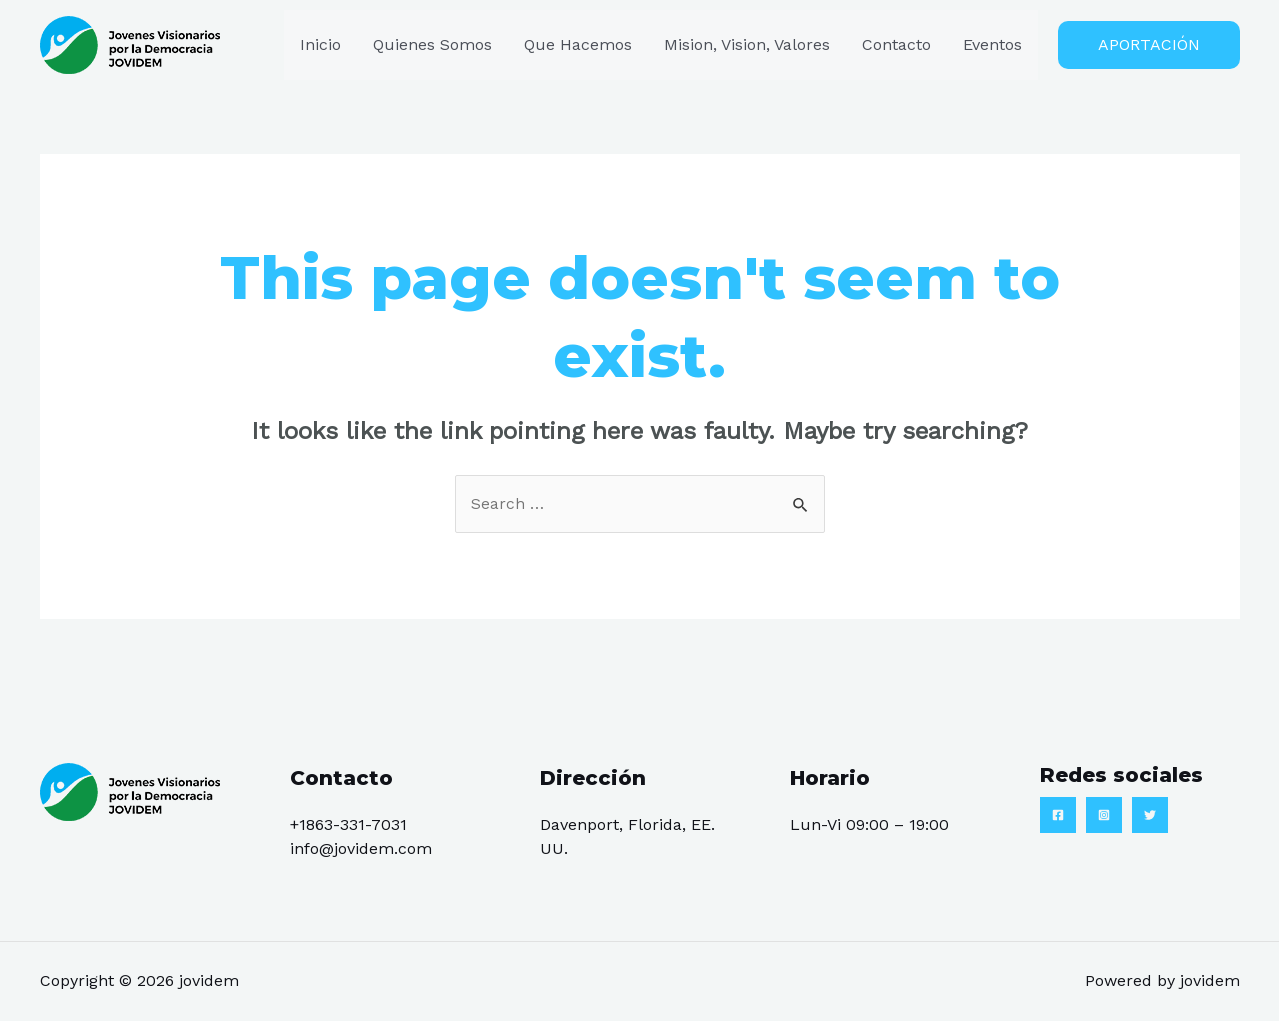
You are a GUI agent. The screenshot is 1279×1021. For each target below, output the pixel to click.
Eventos (992, 44)
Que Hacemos (578, 44)
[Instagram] (1104, 815)
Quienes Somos (432, 44)
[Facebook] (1058, 815)
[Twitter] (1150, 815)
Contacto (896, 44)
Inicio (320, 44)
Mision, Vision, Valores (747, 44)
